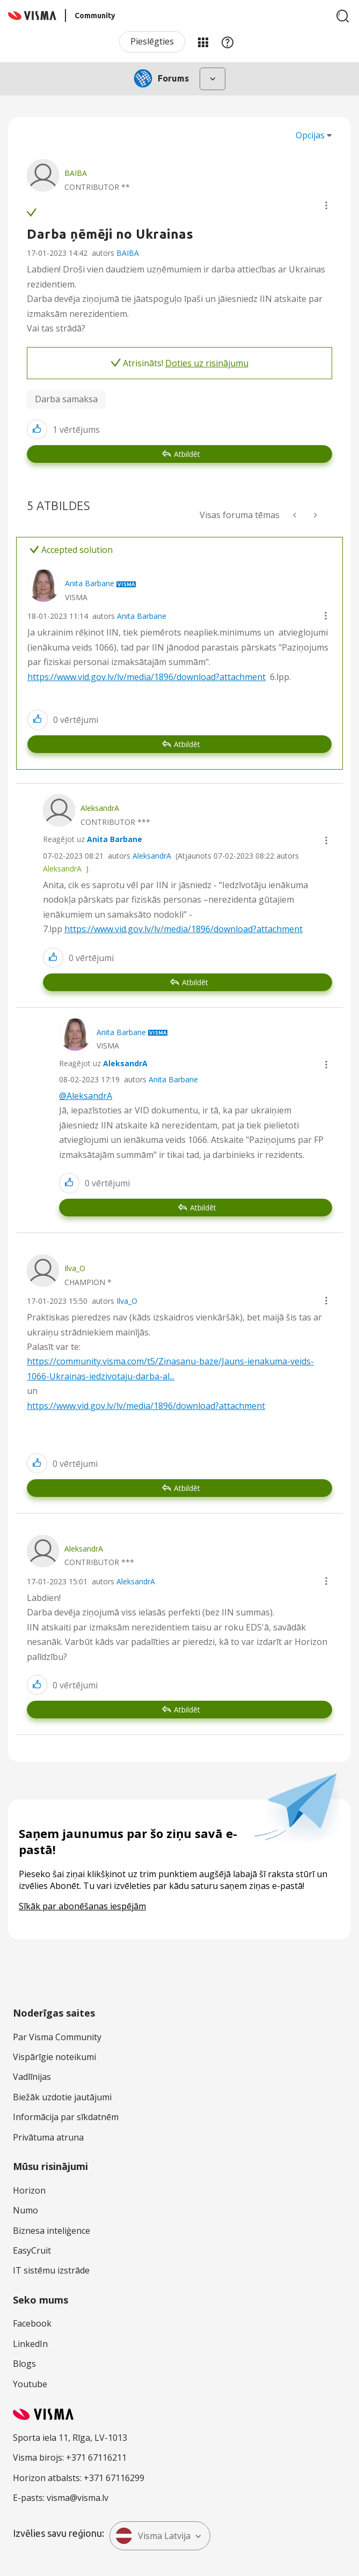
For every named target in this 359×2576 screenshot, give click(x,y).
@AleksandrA (85, 1096)
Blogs (24, 2364)
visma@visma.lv (77, 2498)
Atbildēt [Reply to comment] (187, 744)
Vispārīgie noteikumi (54, 2057)
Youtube (30, 2384)
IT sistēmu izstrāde (51, 2270)
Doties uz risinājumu (206, 363)
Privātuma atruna (48, 2137)
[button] (326, 205)
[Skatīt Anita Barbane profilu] (89, 583)
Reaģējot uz (92, 839)
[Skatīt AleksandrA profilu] (99, 808)
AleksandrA (152, 856)
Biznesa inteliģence (51, 2231)
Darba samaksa (66, 399)
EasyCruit (32, 2250)
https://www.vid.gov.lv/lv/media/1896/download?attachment (146, 677)
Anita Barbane (141, 616)
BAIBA (127, 253)
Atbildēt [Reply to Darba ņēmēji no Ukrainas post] (187, 454)
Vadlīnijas (32, 2077)
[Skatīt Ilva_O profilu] (74, 1268)
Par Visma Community (57, 2037)
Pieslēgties (152, 41)
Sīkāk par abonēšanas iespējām (82, 1906)
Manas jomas (203, 41)
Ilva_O (126, 1301)
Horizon (29, 2190)
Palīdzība (227, 41)
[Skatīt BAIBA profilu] (75, 173)
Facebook (32, 2323)
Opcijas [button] (310, 135)
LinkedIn (30, 2344)
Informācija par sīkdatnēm (66, 2117)
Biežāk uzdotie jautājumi (62, 2097)
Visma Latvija (153, 2535)
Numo (25, 2210)
